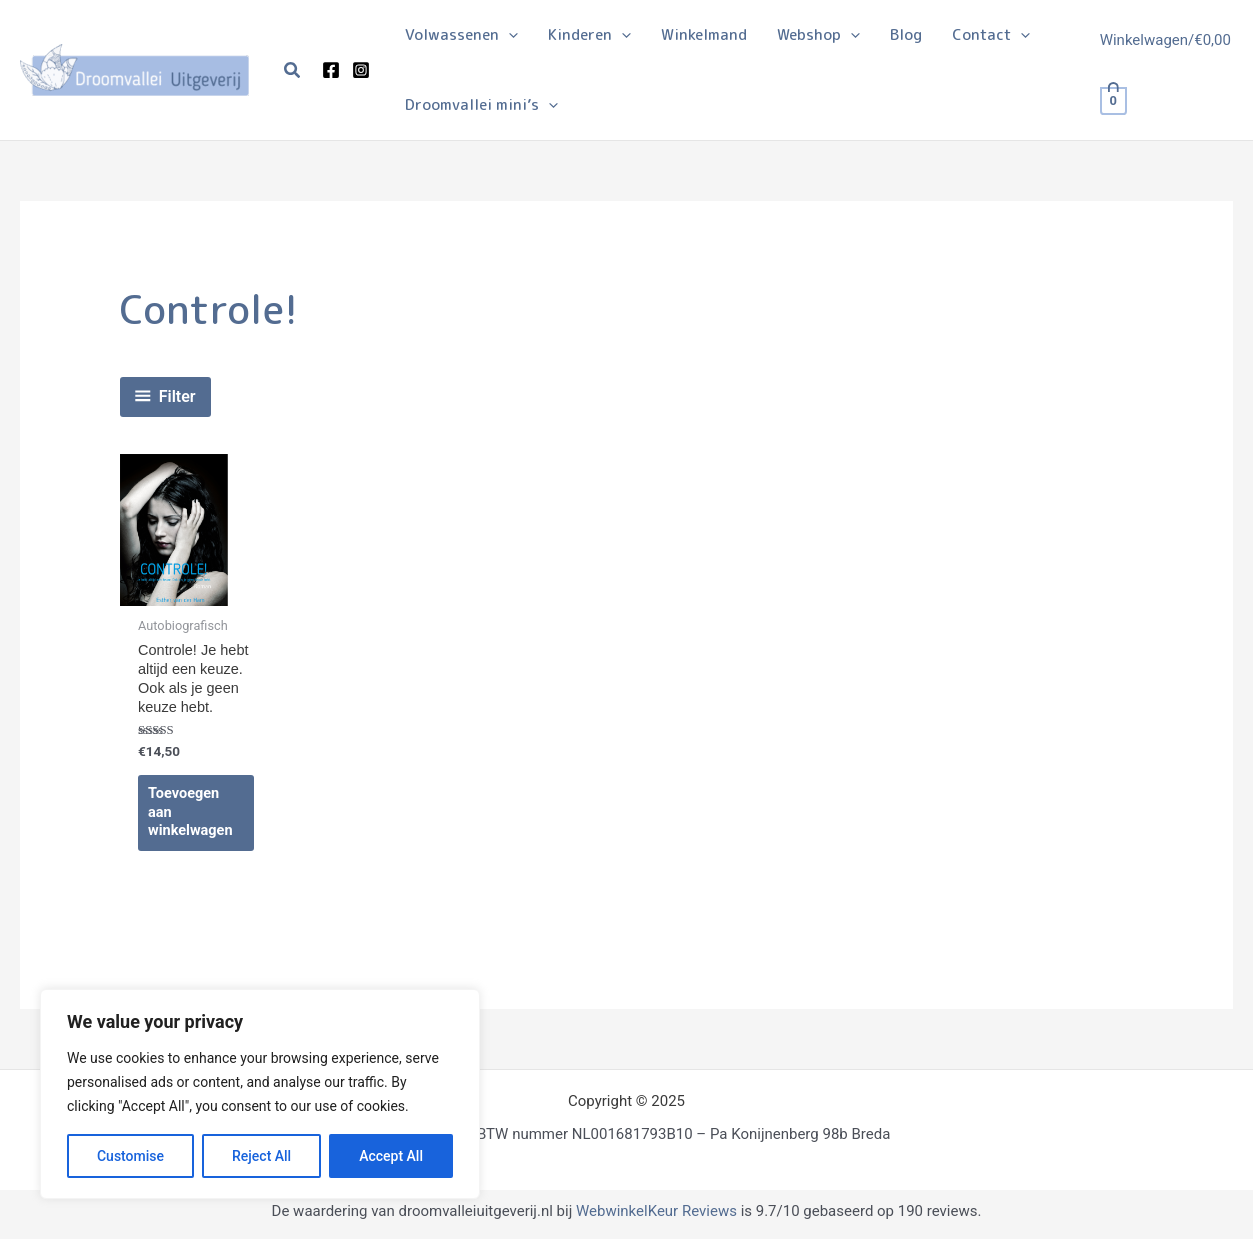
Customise (130, 1156)
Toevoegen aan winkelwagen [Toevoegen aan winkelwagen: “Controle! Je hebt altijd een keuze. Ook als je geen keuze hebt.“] (191, 816)
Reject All (261, 1156)
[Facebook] (331, 70)
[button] (293, 70)
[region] (260, 1094)
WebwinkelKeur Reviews (656, 1216)
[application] (508, 35)
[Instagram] (361, 70)
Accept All (391, 1156)
